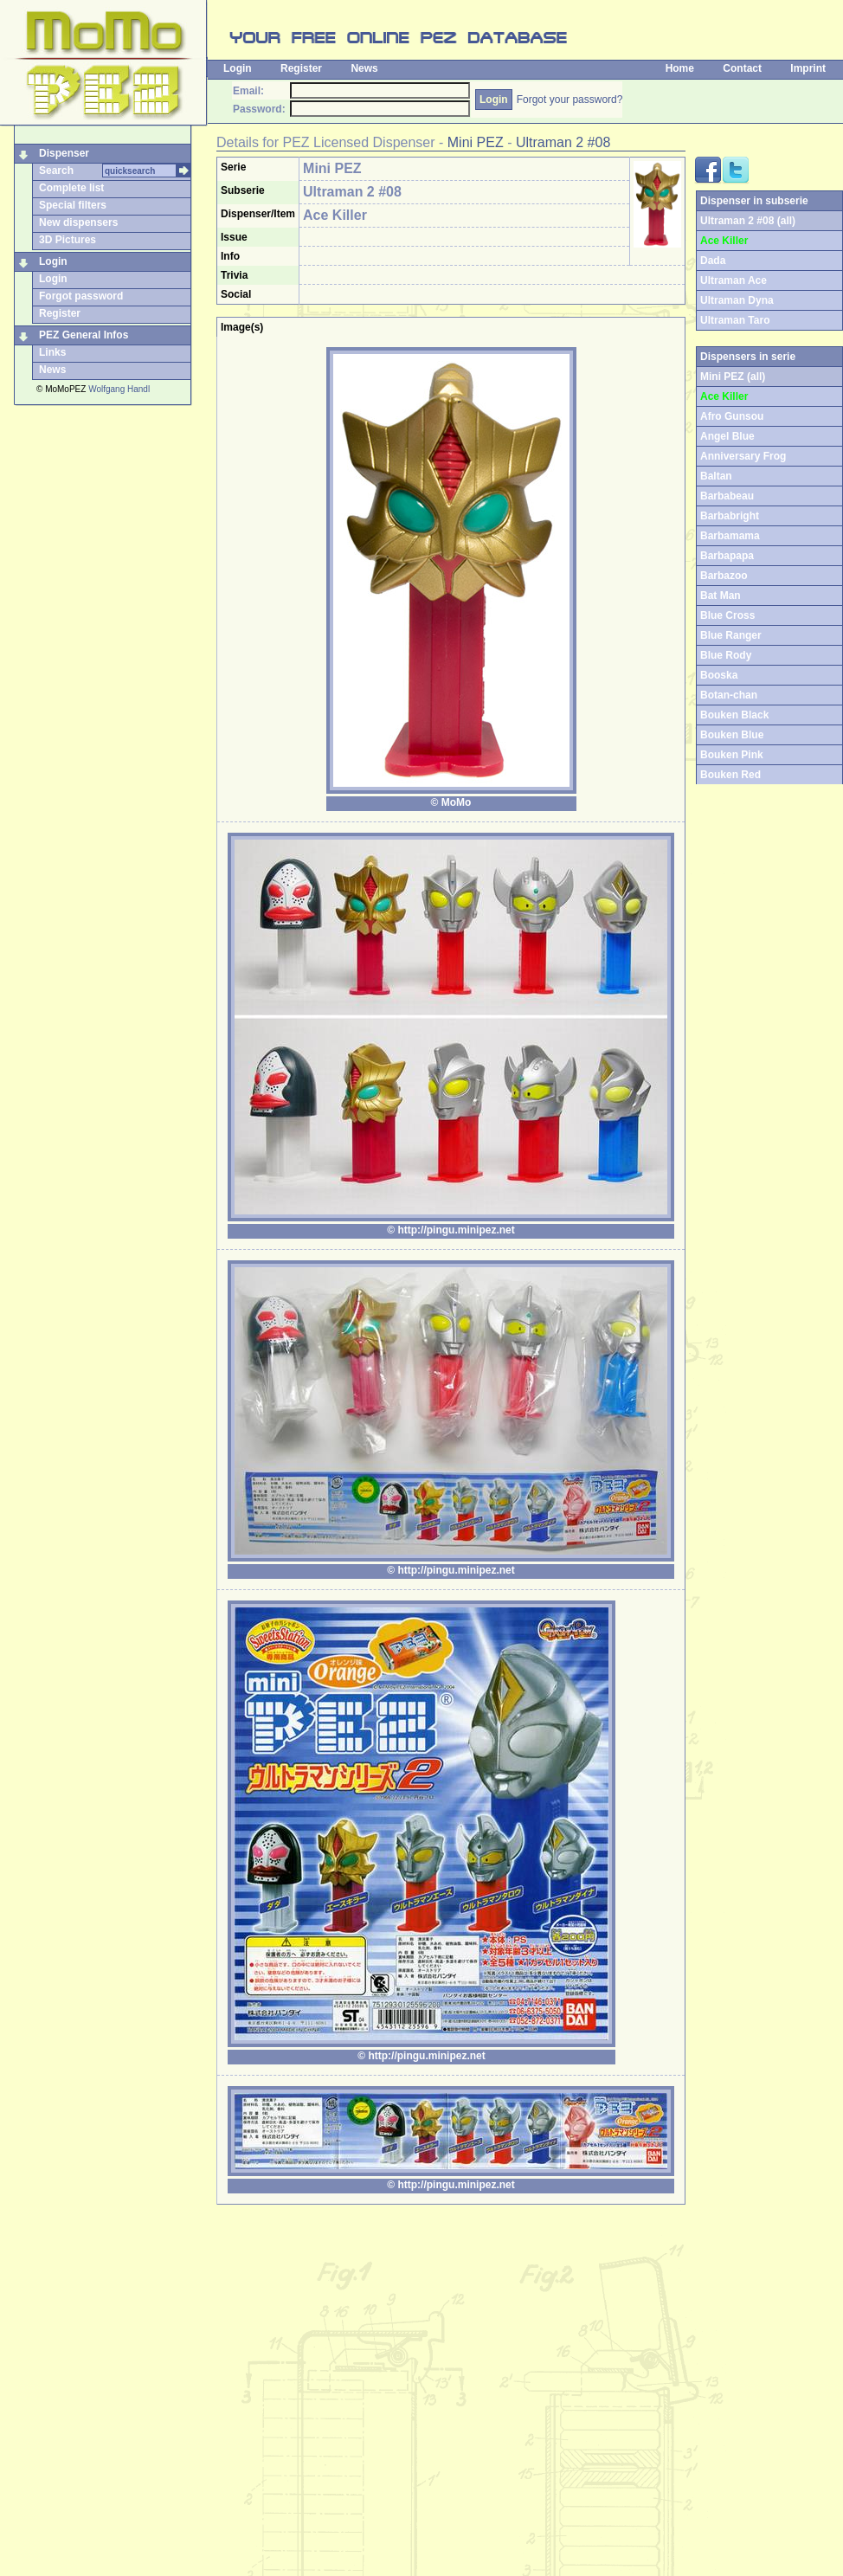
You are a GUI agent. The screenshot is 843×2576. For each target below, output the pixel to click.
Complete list (71, 188)
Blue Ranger (731, 635)
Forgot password (81, 296)
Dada (712, 260)
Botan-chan (728, 695)
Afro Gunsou (731, 416)
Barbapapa (727, 556)
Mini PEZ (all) (732, 376)
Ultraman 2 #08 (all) (747, 221)
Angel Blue (727, 436)
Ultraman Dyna (737, 300)
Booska (718, 675)
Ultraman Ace (733, 280)
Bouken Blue (731, 735)
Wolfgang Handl (119, 389)
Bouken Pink (731, 755)
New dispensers (78, 222)
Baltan (716, 476)
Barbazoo (724, 576)
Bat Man (720, 595)
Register (301, 68)
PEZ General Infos (83, 335)
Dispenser (64, 153)
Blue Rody (725, 655)
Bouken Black (734, 715)
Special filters (72, 205)
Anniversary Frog (743, 456)
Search (56, 170)
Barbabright (729, 516)
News (364, 68)
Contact (742, 68)
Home (680, 68)
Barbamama (730, 536)
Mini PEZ (475, 142)
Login (237, 68)
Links (52, 352)
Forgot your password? (570, 99)
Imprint (808, 68)
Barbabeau (727, 496)
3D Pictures (67, 240)
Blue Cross (727, 615)
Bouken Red (730, 775)
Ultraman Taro (734, 320)
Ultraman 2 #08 (563, 142)
